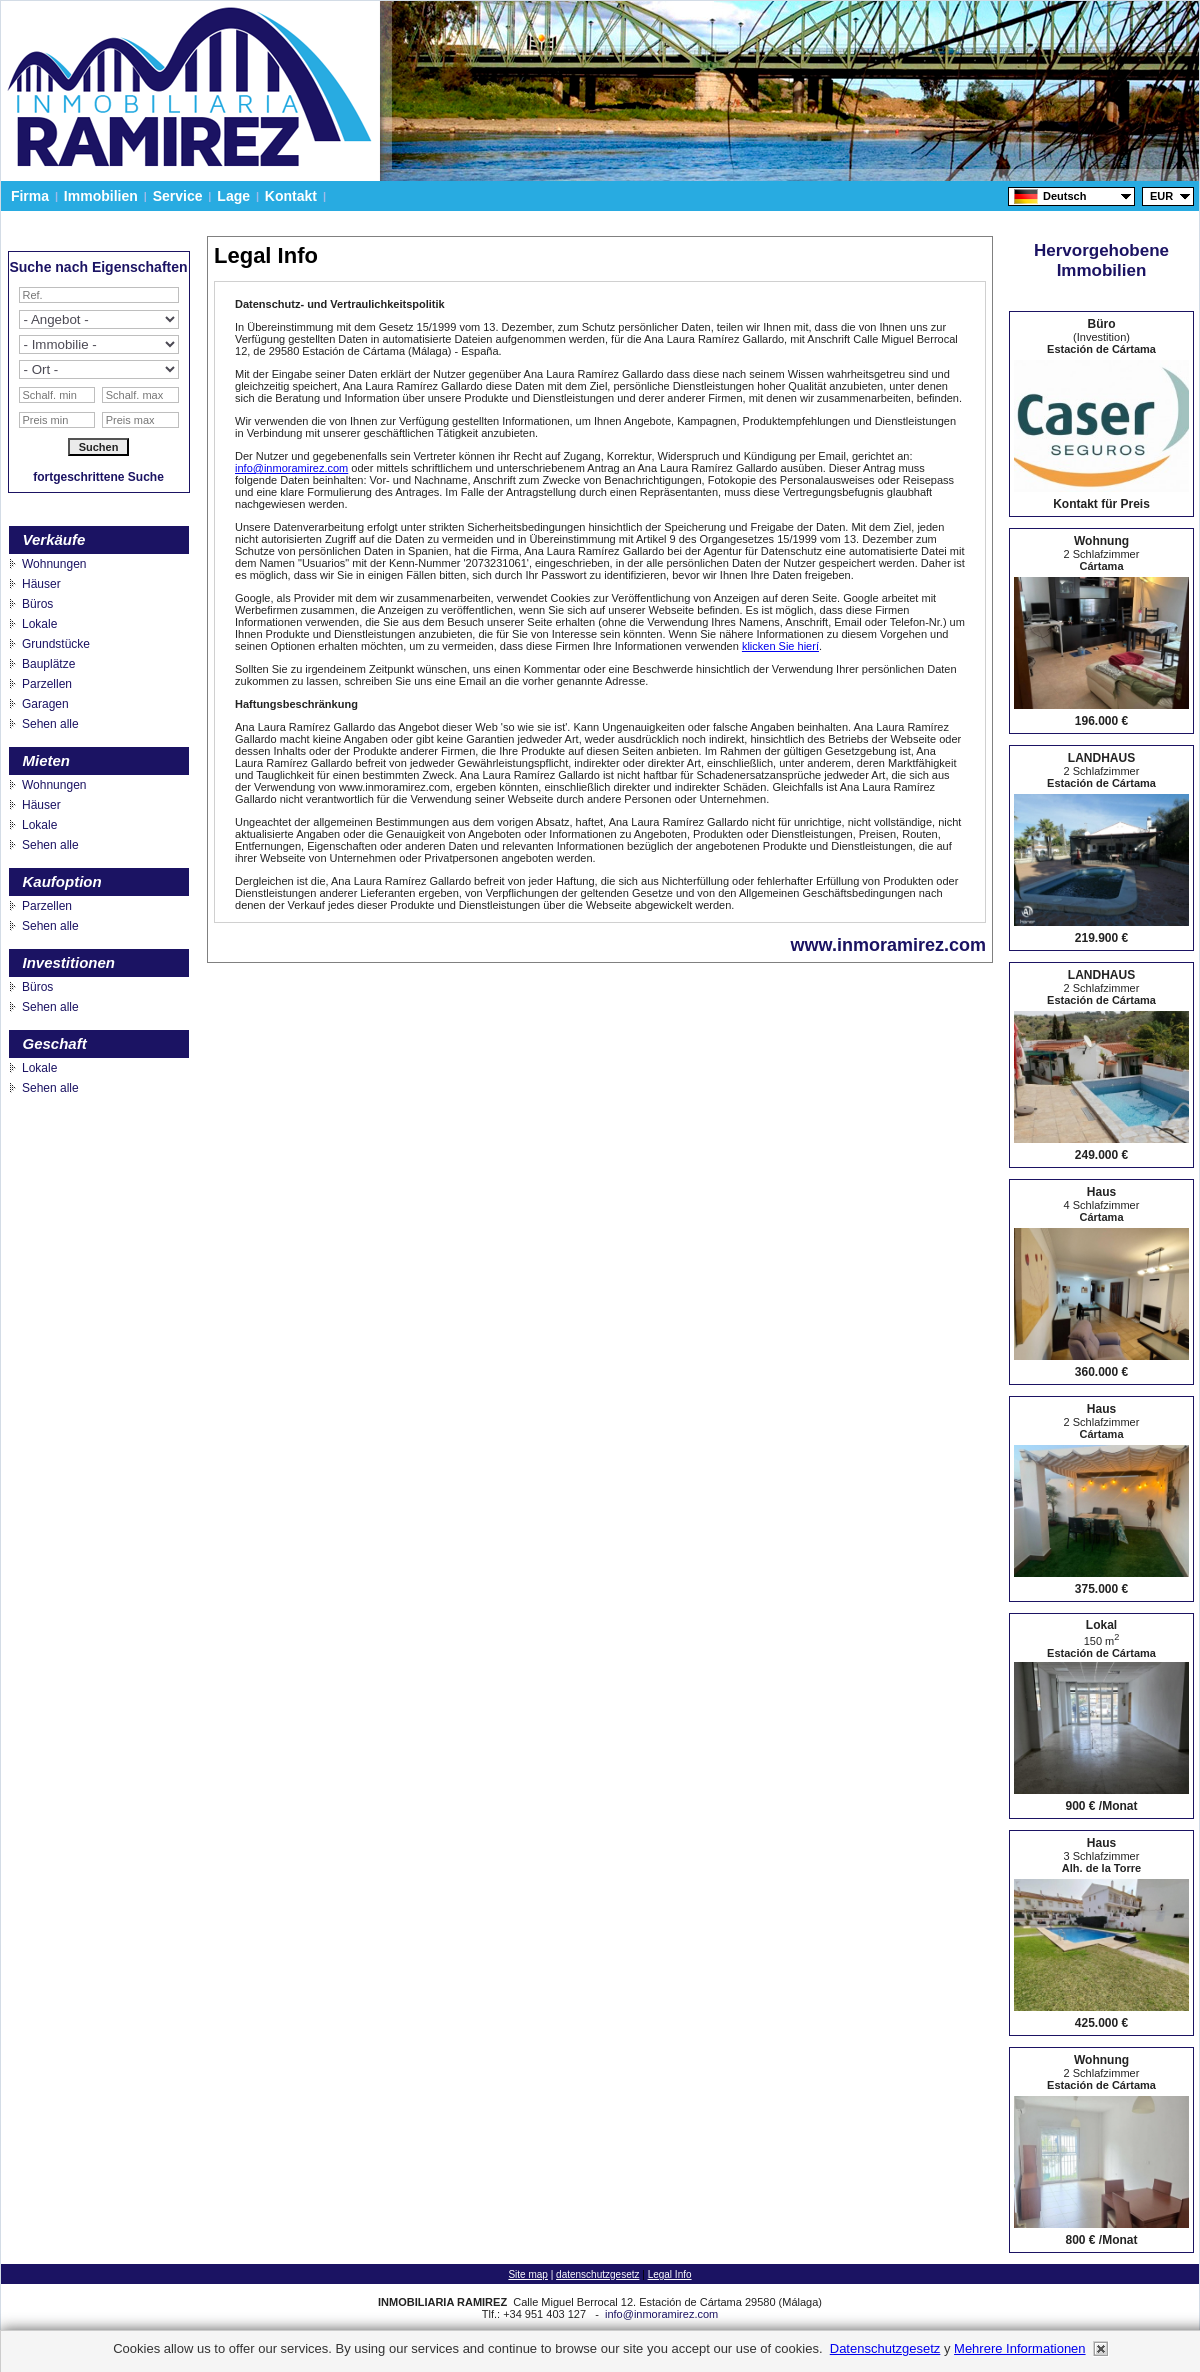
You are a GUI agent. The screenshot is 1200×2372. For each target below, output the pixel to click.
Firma (30, 196)
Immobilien (101, 196)
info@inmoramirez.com (291, 468)
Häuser (41, 584)
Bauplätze (48, 664)
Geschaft (55, 1043)
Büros (37, 604)
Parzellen (47, 684)
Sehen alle (50, 724)
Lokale (39, 624)
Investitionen (69, 962)
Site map (527, 2274)
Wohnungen (54, 564)
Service (178, 196)
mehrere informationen (1020, 2348)
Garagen (45, 704)
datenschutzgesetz (597, 2274)
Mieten (47, 760)
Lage (233, 196)
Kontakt (291, 196)
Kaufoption (62, 881)
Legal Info (670, 2274)
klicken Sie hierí (780, 646)
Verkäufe (54, 539)
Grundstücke (56, 644)
